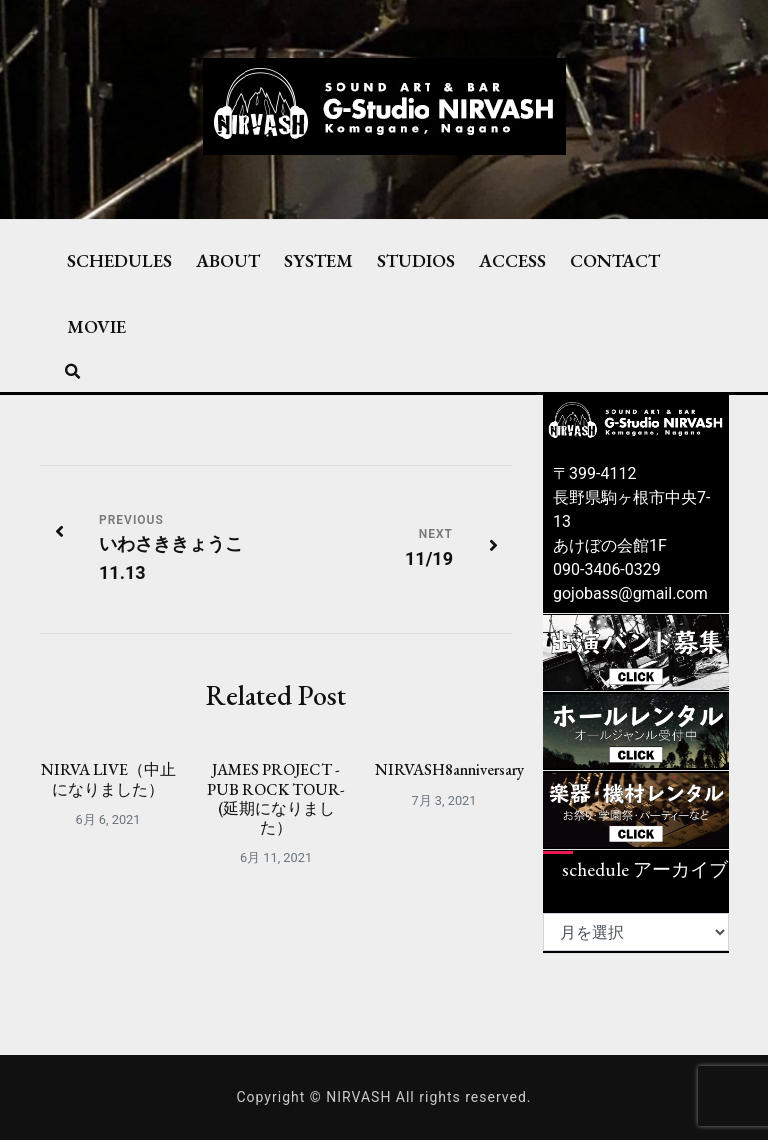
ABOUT (228, 260)
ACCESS (512, 260)
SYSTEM (318, 260)
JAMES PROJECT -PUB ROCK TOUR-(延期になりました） (276, 798)
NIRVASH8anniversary (449, 769)
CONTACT (615, 260)
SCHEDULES (119, 260)
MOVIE (96, 326)
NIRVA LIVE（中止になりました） (108, 779)
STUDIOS (416, 260)
